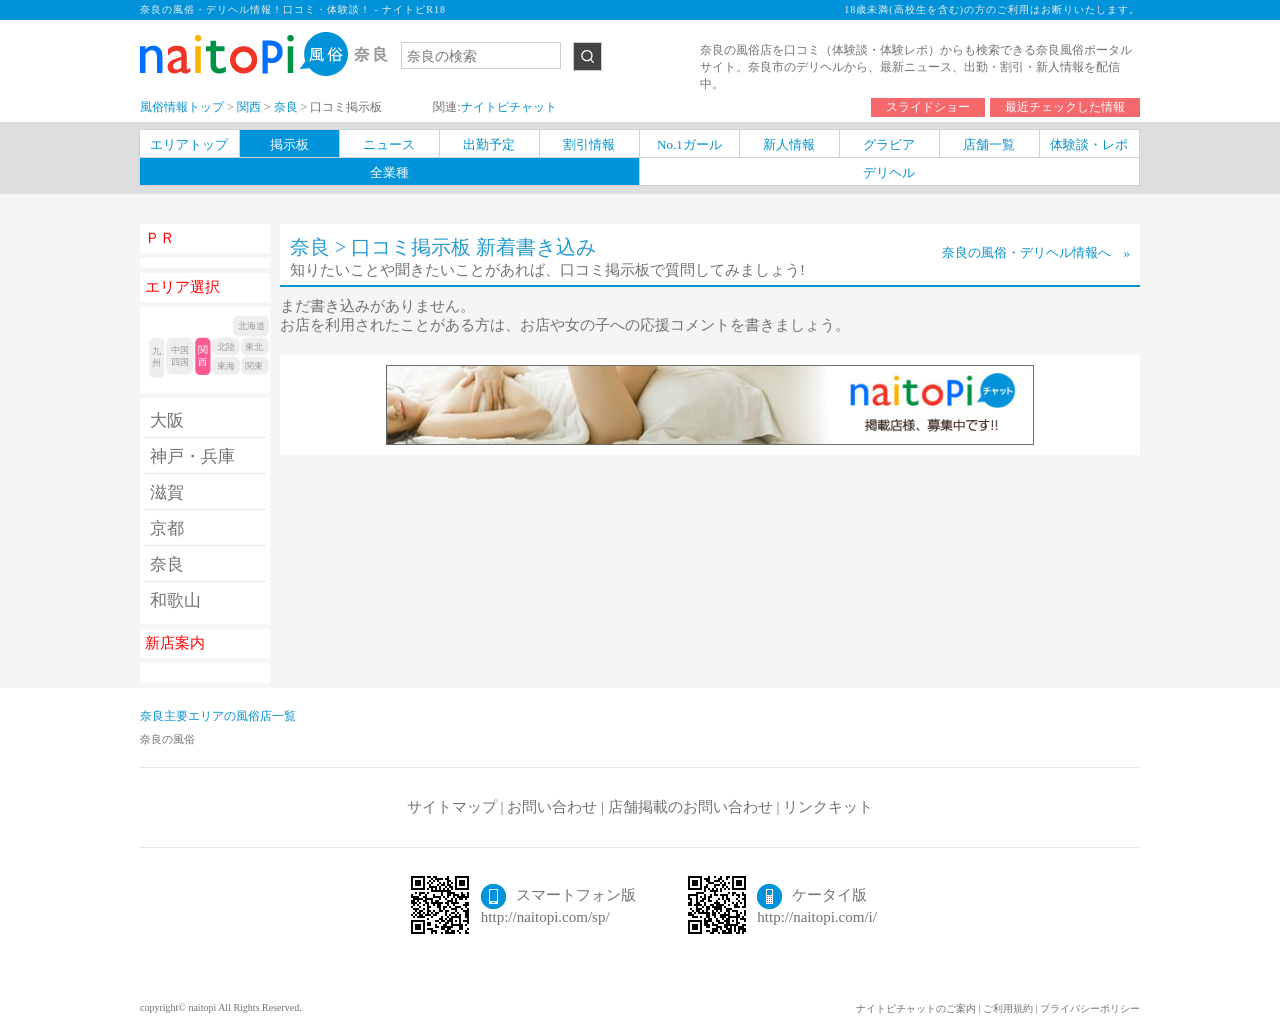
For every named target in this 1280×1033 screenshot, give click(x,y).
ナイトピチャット (509, 107)
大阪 (167, 420)
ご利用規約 (1008, 1008)
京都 (167, 528)
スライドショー (928, 107)
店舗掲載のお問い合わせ (690, 807)
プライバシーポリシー (1090, 1008)
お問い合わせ (552, 807)
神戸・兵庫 (192, 456)
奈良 (167, 564)
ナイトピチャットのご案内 (916, 1008)
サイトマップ (452, 807)
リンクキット (828, 807)
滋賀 (167, 492)
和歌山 (175, 600)
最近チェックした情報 (1065, 107)
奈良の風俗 (167, 739)
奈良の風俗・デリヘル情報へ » (1036, 252)
